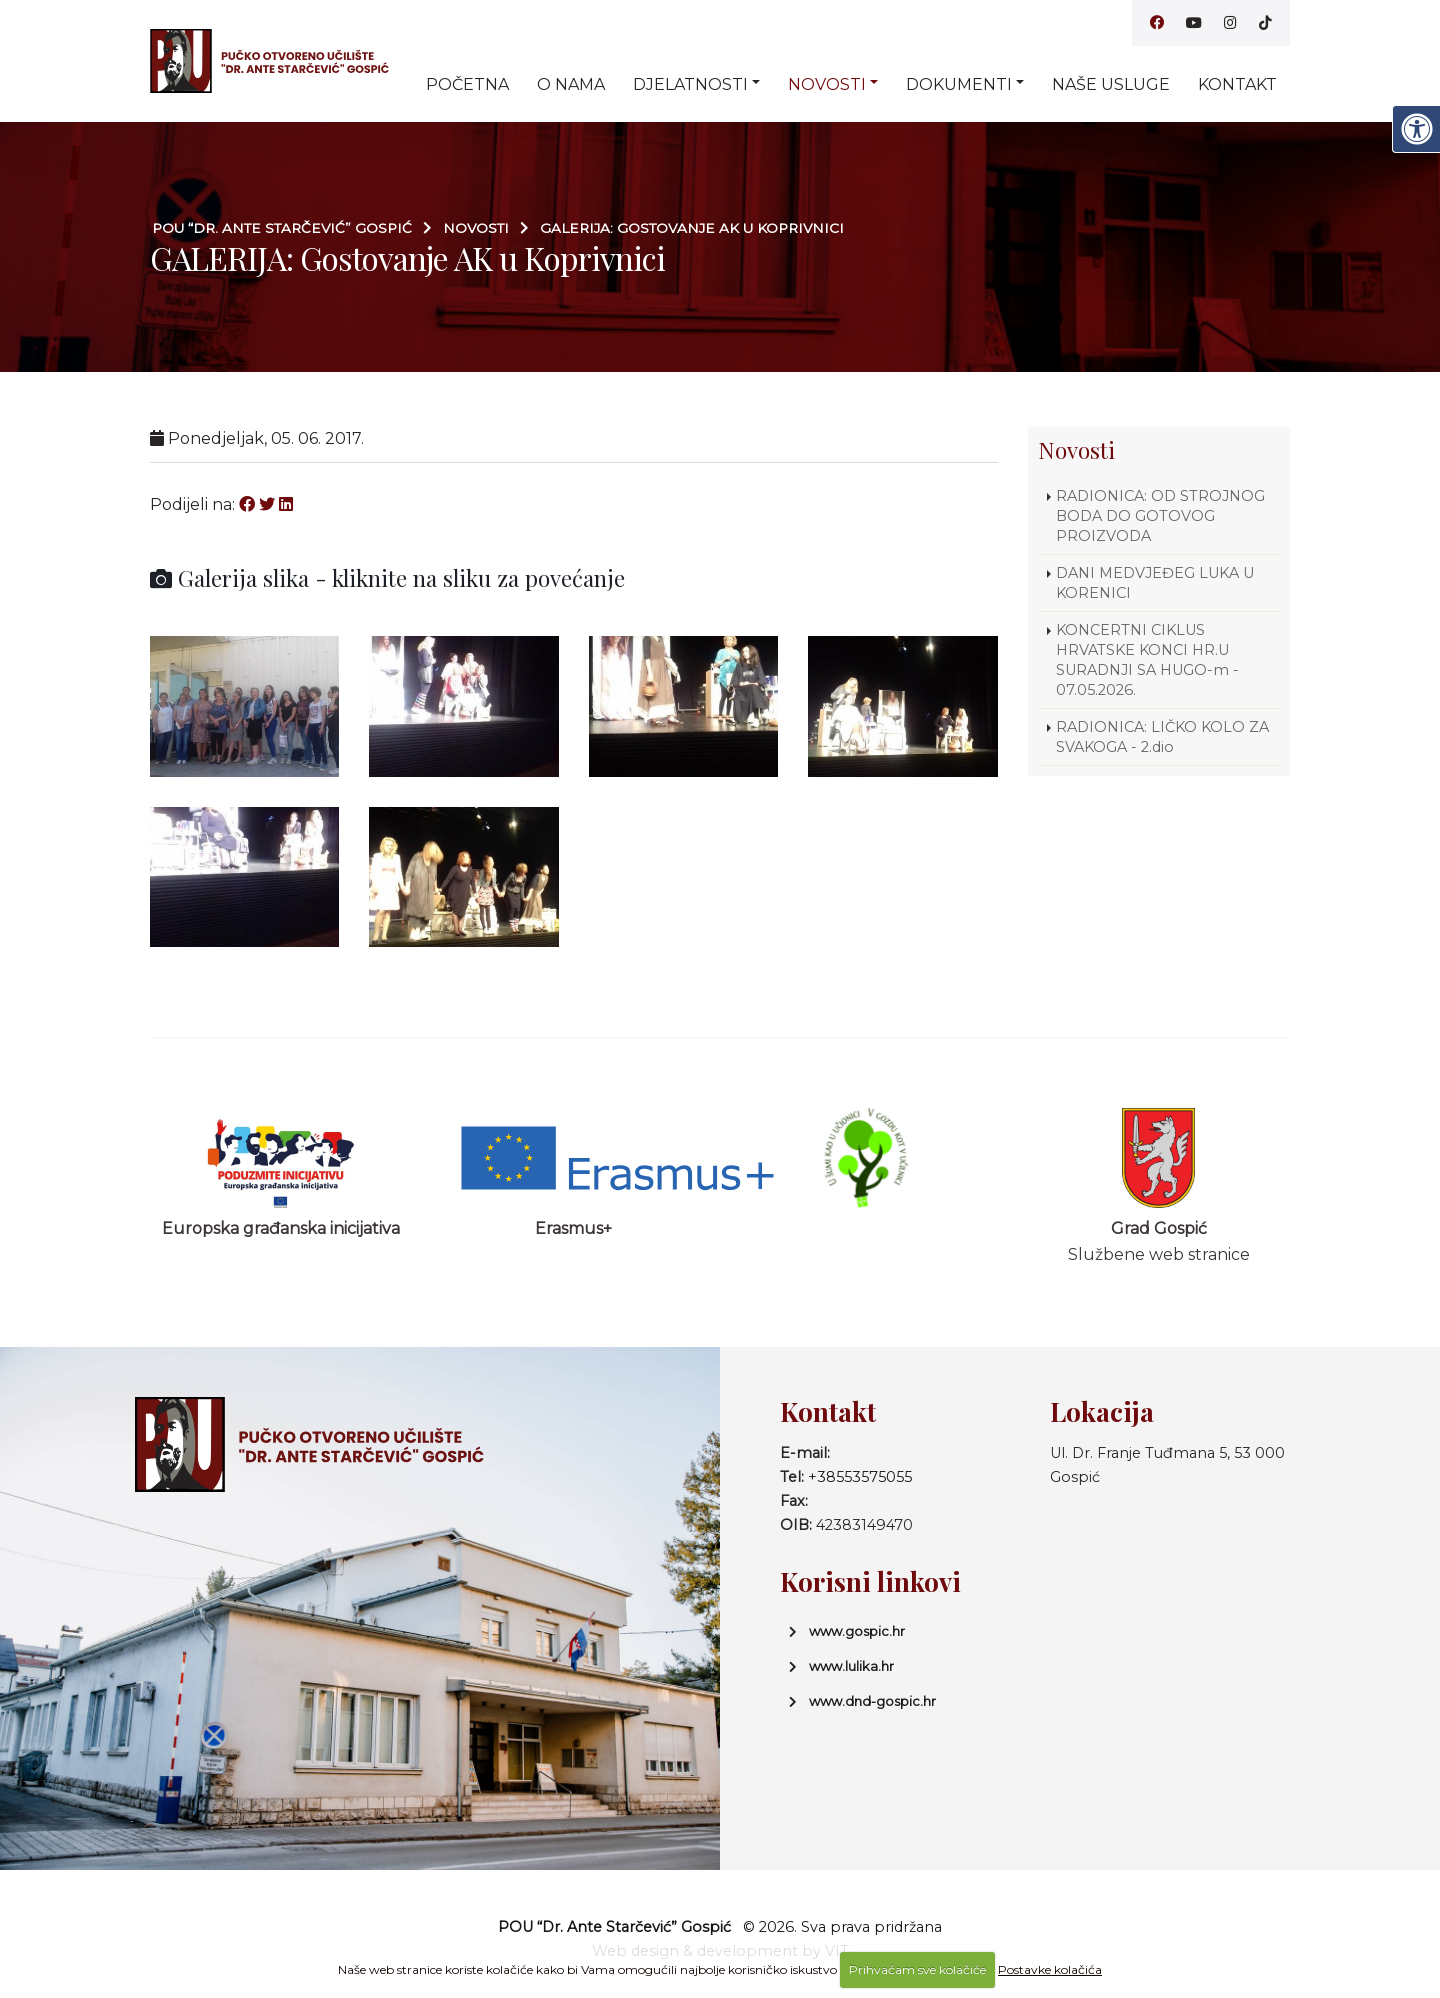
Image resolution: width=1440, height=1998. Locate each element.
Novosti (827, 84)
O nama (571, 84)
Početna (467, 84)
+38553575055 (860, 1477)
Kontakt (1237, 84)
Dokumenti (959, 84)
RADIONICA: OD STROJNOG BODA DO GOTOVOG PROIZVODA (1160, 516)
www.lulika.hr (851, 1666)
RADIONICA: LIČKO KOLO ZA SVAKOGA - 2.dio (1162, 737)
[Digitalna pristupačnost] (1416, 129)
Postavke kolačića (1050, 1969)
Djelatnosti (690, 84)
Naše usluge (1111, 84)
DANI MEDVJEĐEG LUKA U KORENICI (1155, 583)
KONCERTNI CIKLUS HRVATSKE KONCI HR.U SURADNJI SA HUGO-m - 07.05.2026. (1147, 660)
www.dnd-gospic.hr (872, 1701)
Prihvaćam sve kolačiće (917, 1969)
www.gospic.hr (857, 1631)
